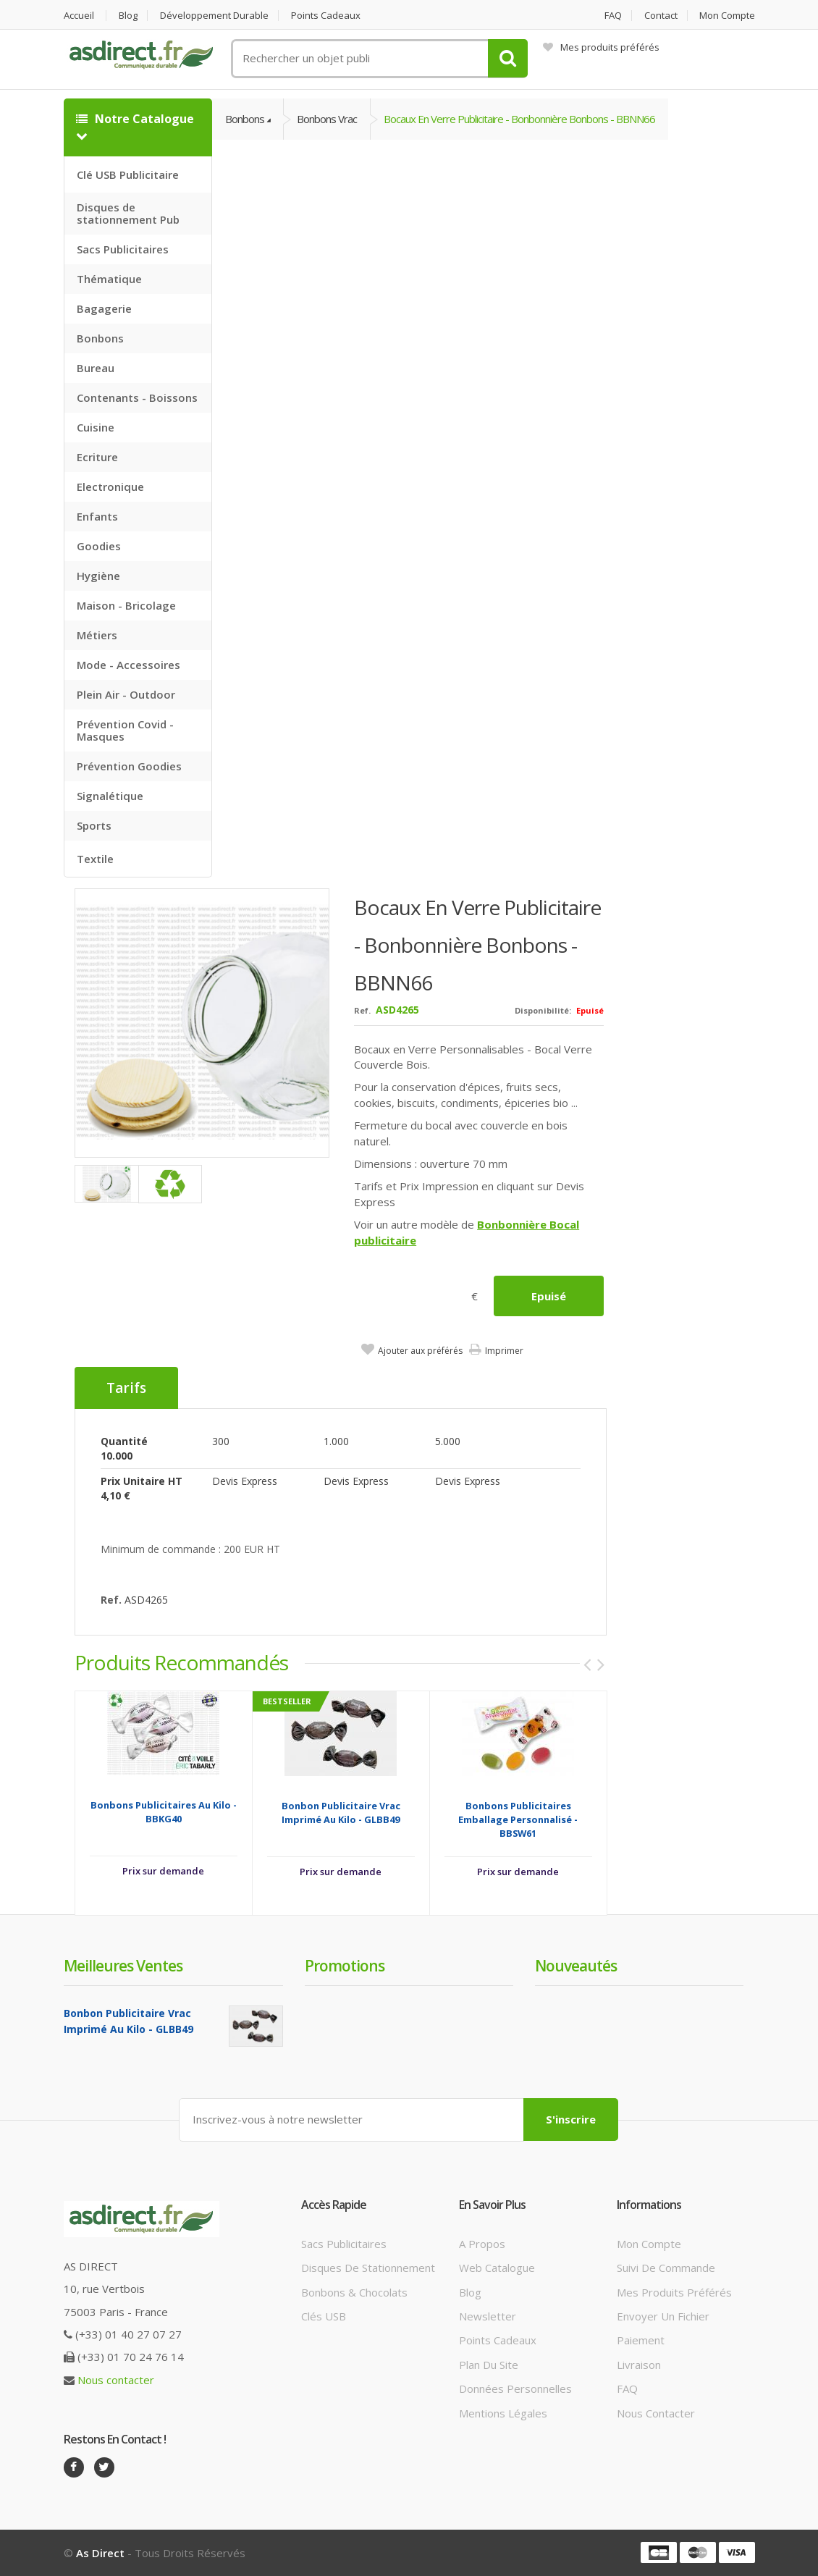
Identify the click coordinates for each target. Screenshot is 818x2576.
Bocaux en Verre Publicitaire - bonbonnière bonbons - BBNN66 (519, 118)
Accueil (79, 15)
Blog (128, 15)
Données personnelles (515, 2388)
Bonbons (100, 338)
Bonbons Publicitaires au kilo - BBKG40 (163, 1811)
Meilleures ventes (123, 1966)
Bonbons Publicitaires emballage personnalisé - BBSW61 (518, 1819)
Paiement (641, 2340)
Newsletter (487, 2316)
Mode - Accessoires (128, 664)
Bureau (95, 368)
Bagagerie (104, 308)
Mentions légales (503, 2413)
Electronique (110, 486)
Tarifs (126, 1388)
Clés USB (323, 2316)
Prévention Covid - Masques (125, 730)
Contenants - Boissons (137, 397)
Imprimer (504, 1350)
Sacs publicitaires (344, 2243)
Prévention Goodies (129, 766)
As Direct (100, 2553)
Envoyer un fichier (663, 2316)
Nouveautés (576, 1966)
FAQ (613, 15)
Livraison (639, 2364)
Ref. (362, 1010)
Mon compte (727, 15)
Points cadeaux (325, 15)
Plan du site (488, 2364)
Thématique (109, 279)
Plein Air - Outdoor (126, 694)
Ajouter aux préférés (420, 1350)
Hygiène (98, 575)
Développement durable (214, 15)
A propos (482, 2243)
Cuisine (95, 427)
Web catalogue (497, 2267)
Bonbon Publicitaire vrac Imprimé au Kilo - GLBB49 (341, 1812)
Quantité (124, 1441)
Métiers (97, 635)
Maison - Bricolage (126, 605)
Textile (95, 858)
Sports (94, 825)
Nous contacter (115, 2380)
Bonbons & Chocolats (354, 2292)
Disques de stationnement (368, 2267)
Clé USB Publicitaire (128, 174)
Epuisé (548, 1296)
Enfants (97, 516)
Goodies (99, 546)
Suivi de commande (666, 2267)
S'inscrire (571, 2119)
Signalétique (110, 795)
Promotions (344, 1966)
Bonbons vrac (327, 118)
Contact (661, 15)
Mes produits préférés (601, 47)
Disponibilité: (543, 1010)
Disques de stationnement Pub (128, 213)
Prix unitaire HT (141, 1481)
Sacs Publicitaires (123, 249)
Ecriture (97, 457)
